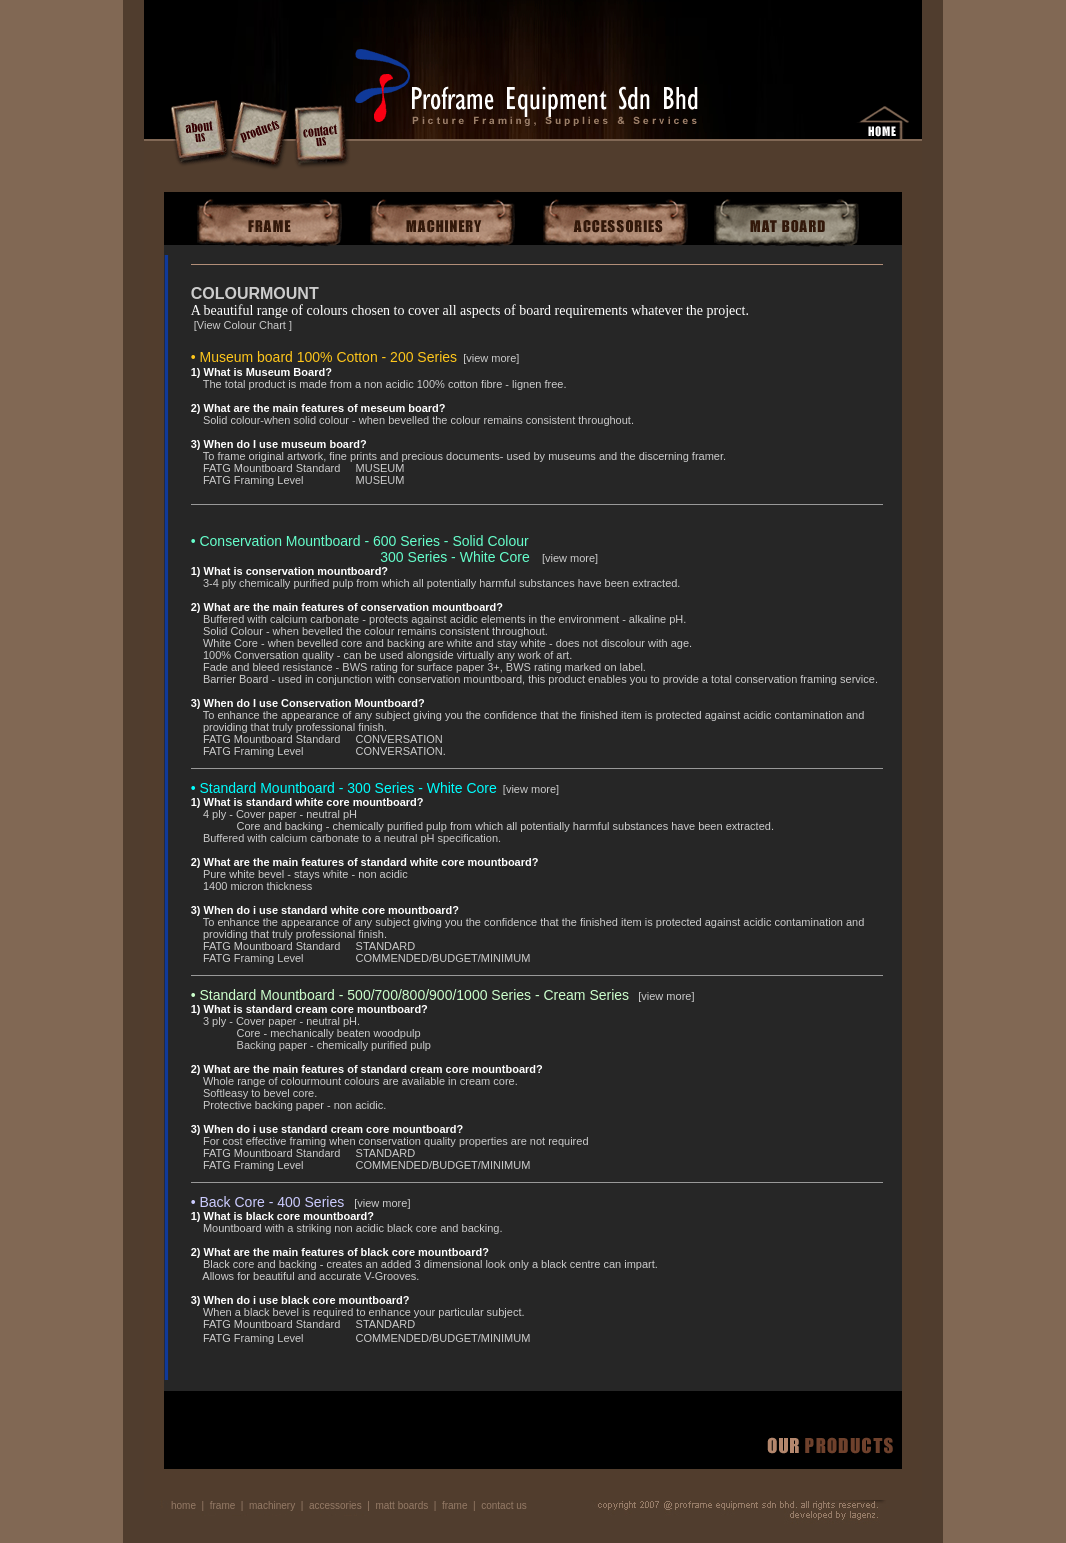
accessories (335, 1505)
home (183, 1505)
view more (491, 358)
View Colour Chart (243, 325)
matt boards (401, 1505)
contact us (504, 1505)
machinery (272, 1505)
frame (223, 1505)
